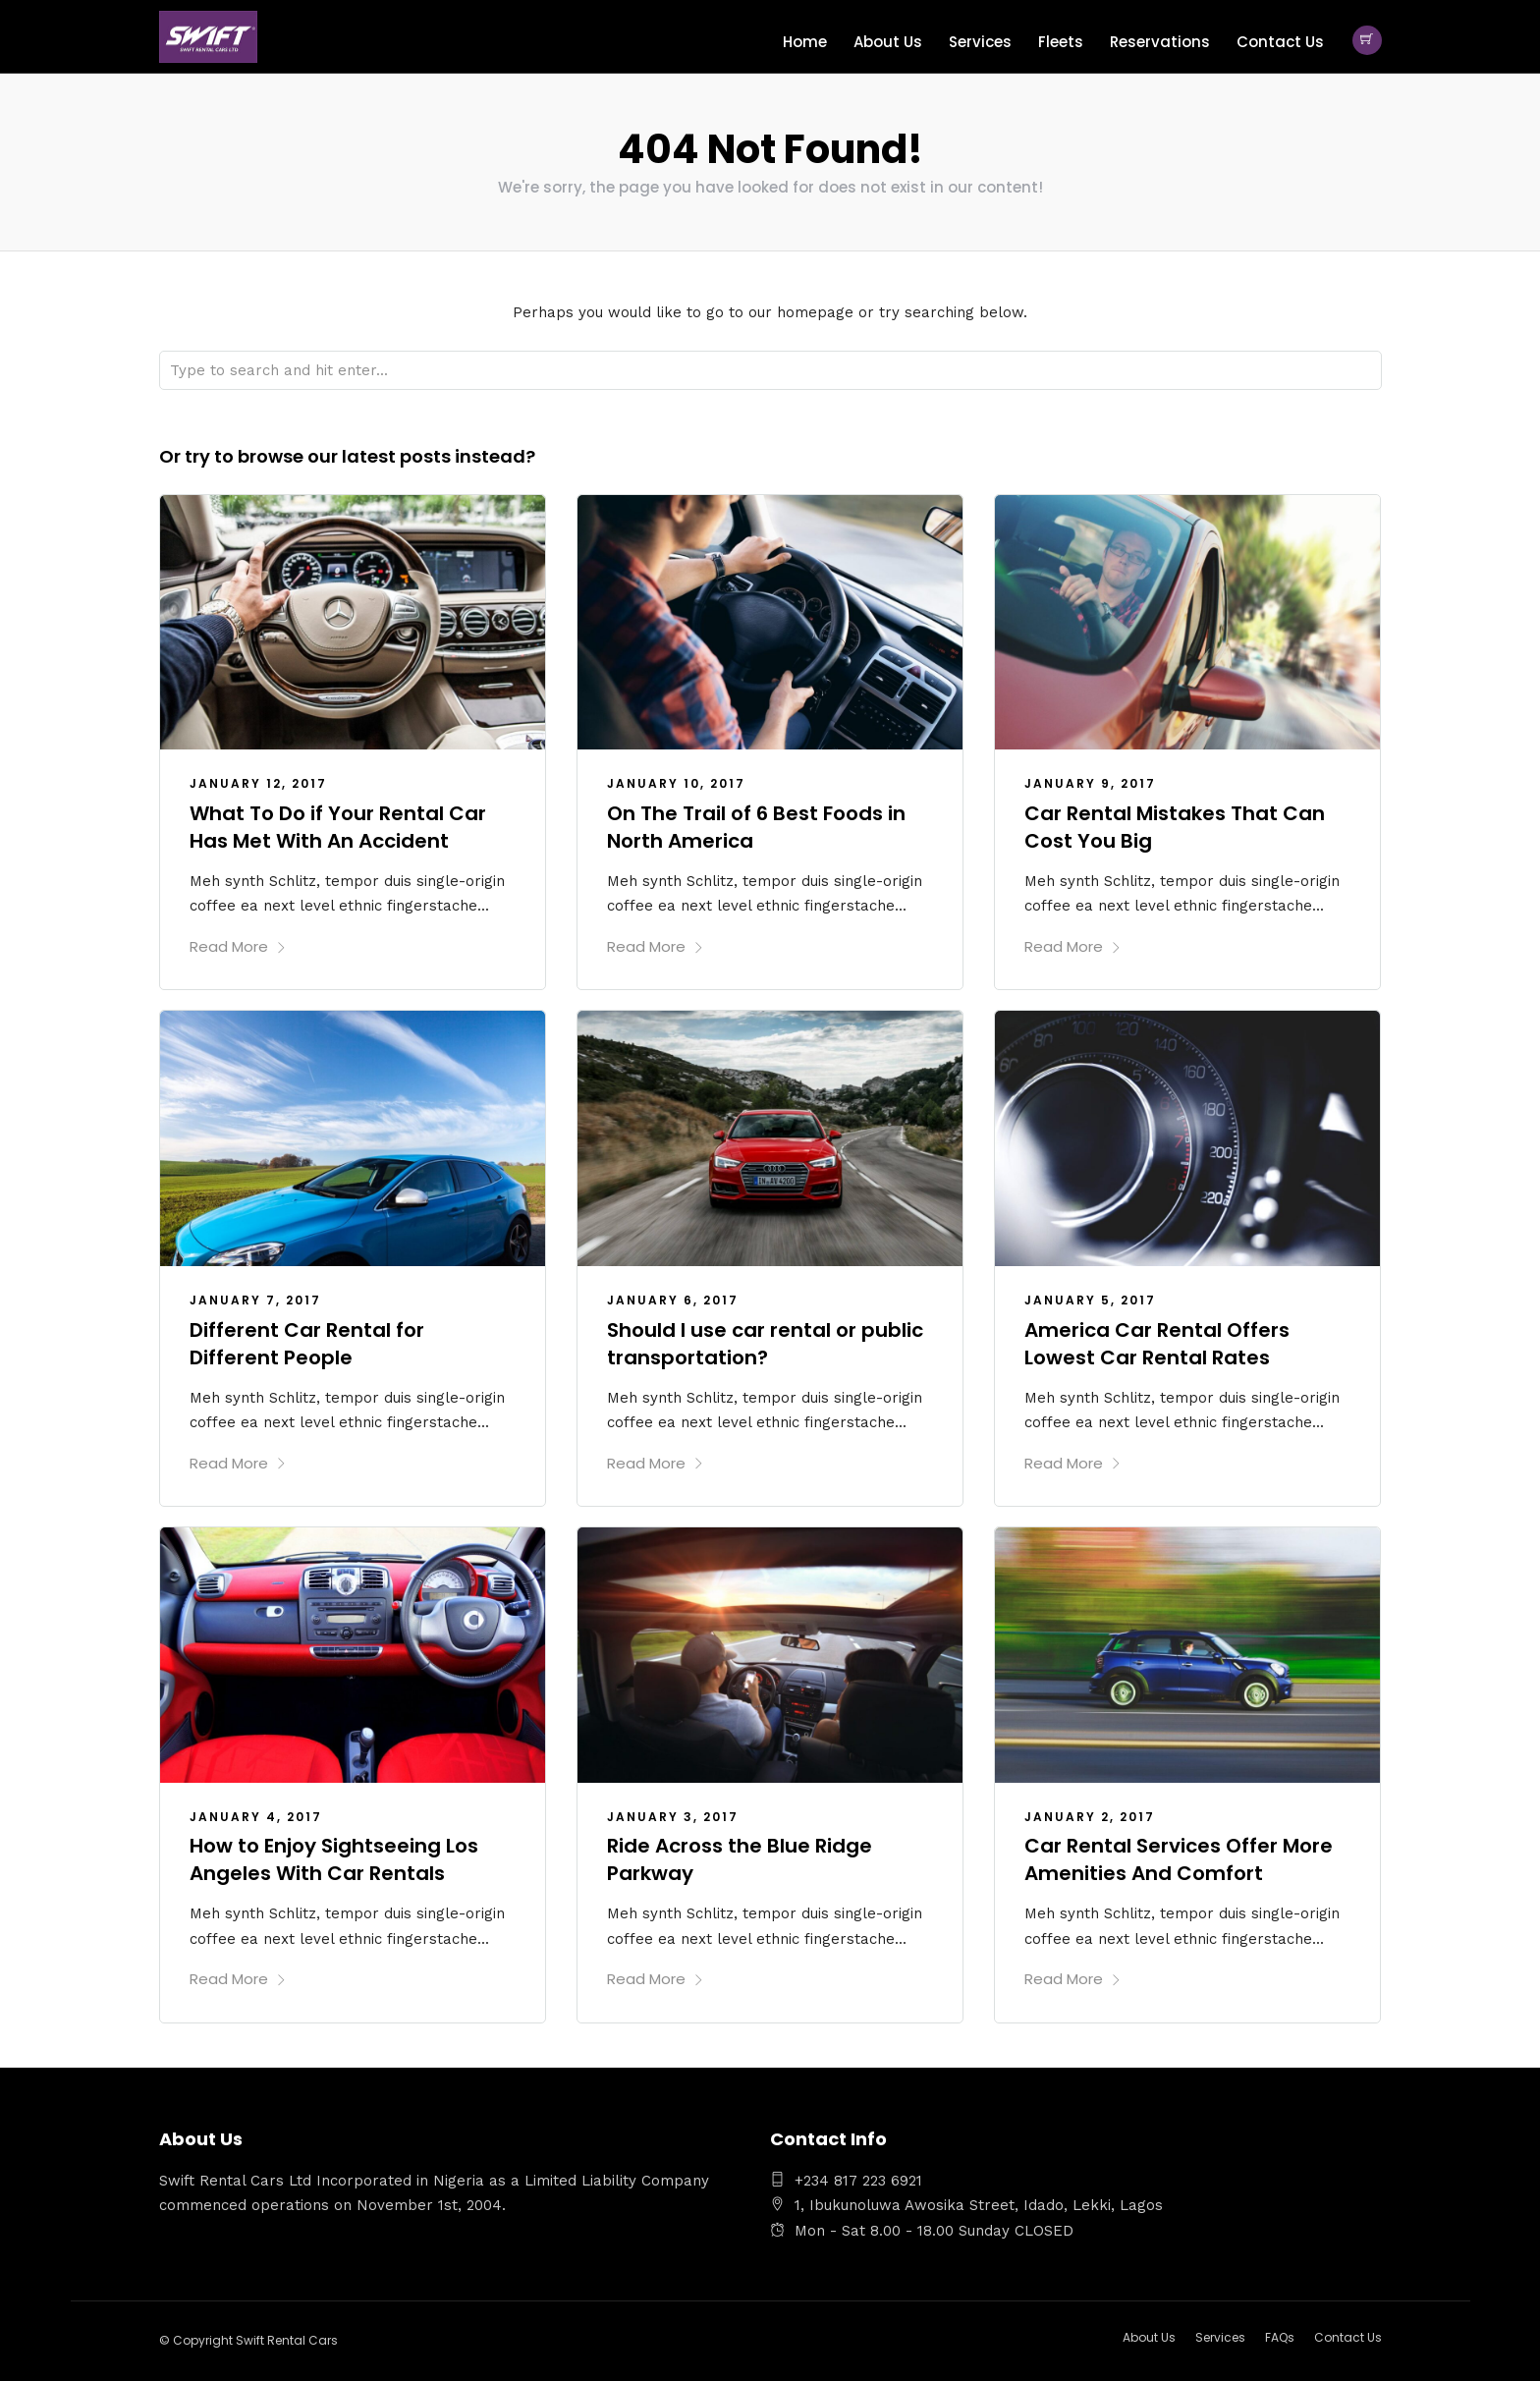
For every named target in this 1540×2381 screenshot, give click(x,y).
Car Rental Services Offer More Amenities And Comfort (1178, 1858)
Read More (238, 945)
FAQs (1279, 2336)
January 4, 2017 (256, 1815)
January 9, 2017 (1090, 782)
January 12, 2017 (258, 782)
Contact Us (1280, 41)
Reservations (1160, 41)
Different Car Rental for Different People (307, 1342)
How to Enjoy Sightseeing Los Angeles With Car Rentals (334, 1858)
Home (805, 41)
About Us (887, 41)
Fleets (1060, 41)
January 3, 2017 (673, 1815)
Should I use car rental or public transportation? (765, 1342)
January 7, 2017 (255, 1299)
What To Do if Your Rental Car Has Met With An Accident (338, 826)
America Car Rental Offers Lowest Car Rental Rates (1157, 1342)
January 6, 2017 (673, 1299)
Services (980, 41)
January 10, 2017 (676, 782)
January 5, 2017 (1090, 1299)
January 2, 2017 (1089, 1815)
